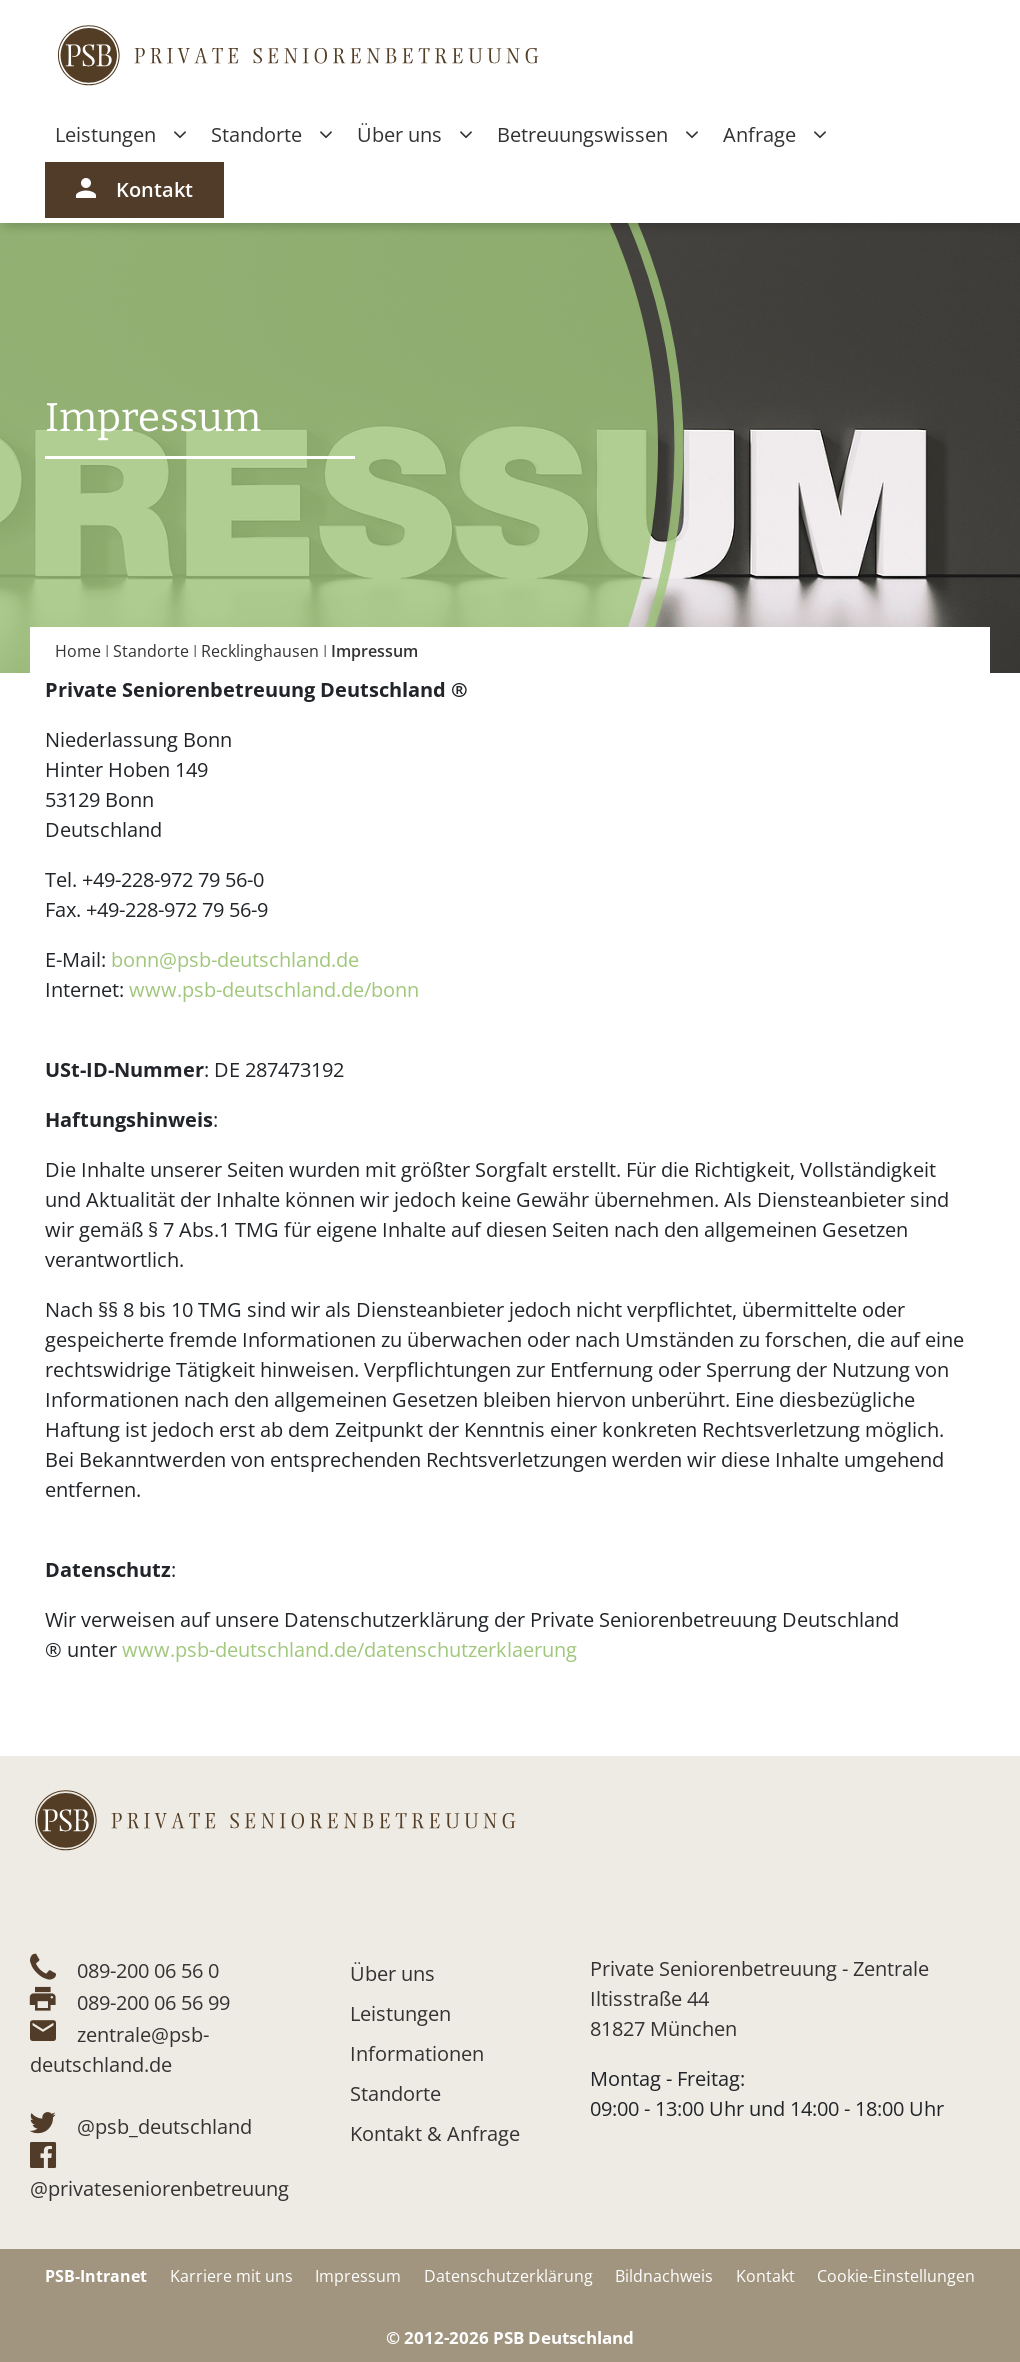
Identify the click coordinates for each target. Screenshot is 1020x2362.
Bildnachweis (664, 2276)
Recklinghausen (260, 651)
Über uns (392, 1973)
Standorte (151, 651)
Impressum (358, 2276)
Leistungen (400, 2013)
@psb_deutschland (164, 2126)
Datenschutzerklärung (508, 2276)
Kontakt (134, 189)
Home (78, 651)
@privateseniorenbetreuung (159, 2188)
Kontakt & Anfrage (435, 2133)
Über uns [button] (414, 134)
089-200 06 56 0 (148, 1970)
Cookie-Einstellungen (896, 2276)
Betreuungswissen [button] (597, 134)
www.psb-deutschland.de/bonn (274, 989)
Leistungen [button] (120, 134)
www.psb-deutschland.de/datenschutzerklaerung (349, 1649)
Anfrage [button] (774, 134)
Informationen (417, 2053)
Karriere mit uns (231, 2276)
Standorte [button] (271, 134)
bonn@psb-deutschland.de (235, 959)
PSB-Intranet (96, 2276)
